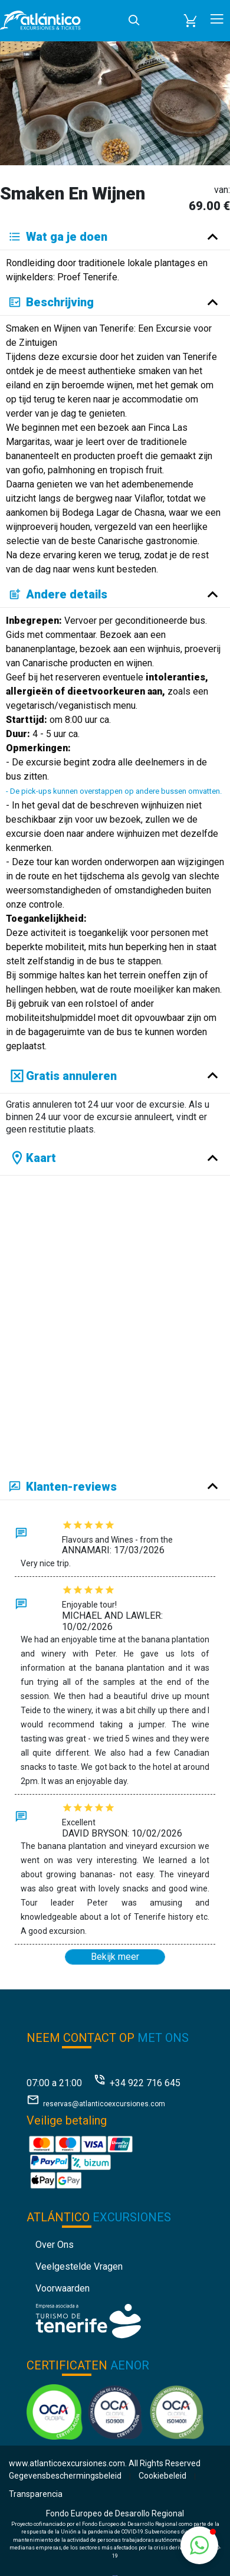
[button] (190, 20)
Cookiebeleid (162, 2475)
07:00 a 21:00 (54, 2083)
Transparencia (36, 2494)
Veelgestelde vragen (79, 2266)
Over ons (54, 2244)
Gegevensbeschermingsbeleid (65, 2475)
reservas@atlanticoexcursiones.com (104, 2104)
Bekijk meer (115, 1956)
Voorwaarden (62, 2288)
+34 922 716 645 (145, 2083)
